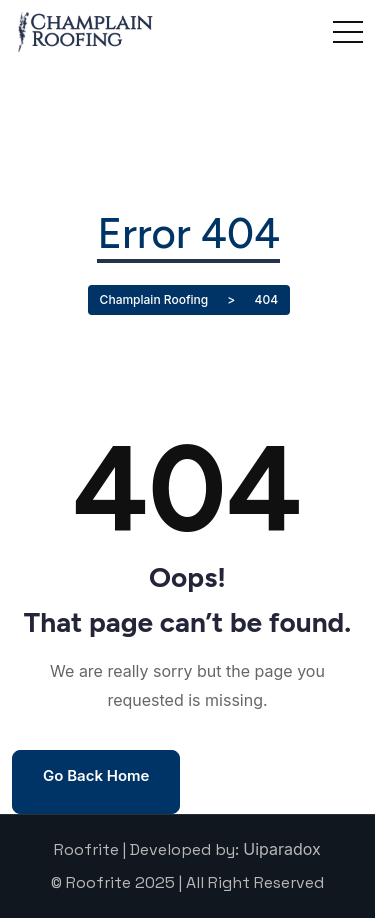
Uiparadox (282, 849)
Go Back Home (96, 775)
